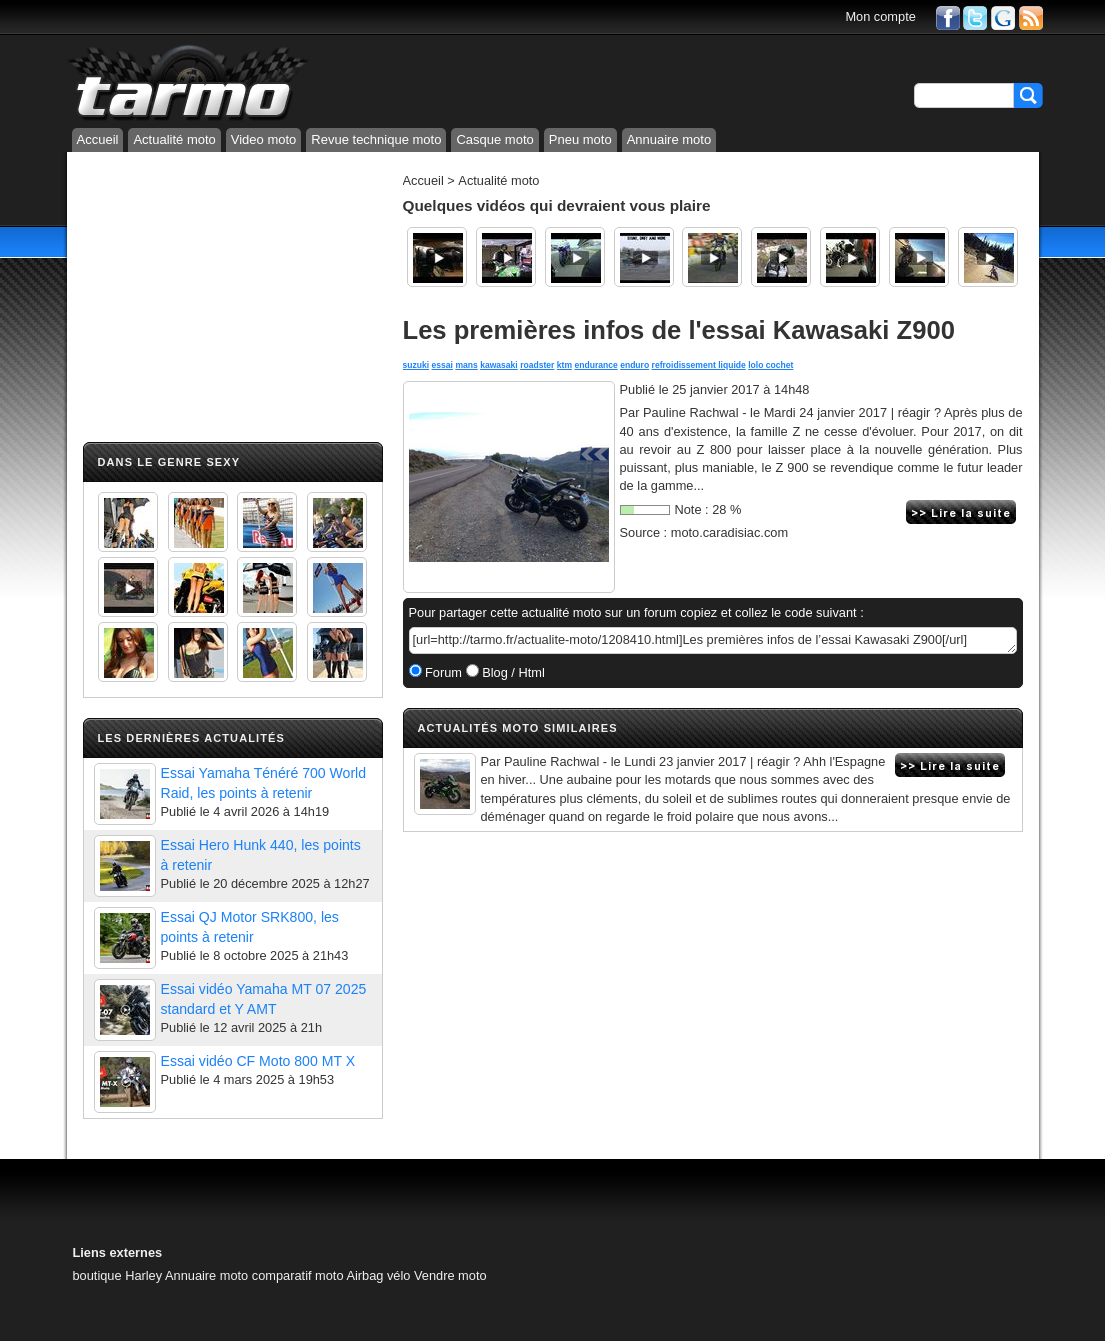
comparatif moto (298, 1275)
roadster (537, 365)
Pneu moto (580, 139)
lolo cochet (770, 365)
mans (466, 365)
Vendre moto (450, 1275)
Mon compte (880, 16)
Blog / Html (512, 672)
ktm (564, 365)
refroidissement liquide (699, 365)
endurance (595, 365)
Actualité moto (174, 139)
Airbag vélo (378, 1275)
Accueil (98, 139)
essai (442, 365)
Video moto (264, 139)
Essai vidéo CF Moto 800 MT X (258, 1061)
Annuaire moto (669, 139)
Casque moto (494, 139)
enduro (634, 365)
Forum (442, 672)
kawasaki (499, 365)
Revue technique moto (376, 139)
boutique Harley (118, 1275)
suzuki (416, 365)
